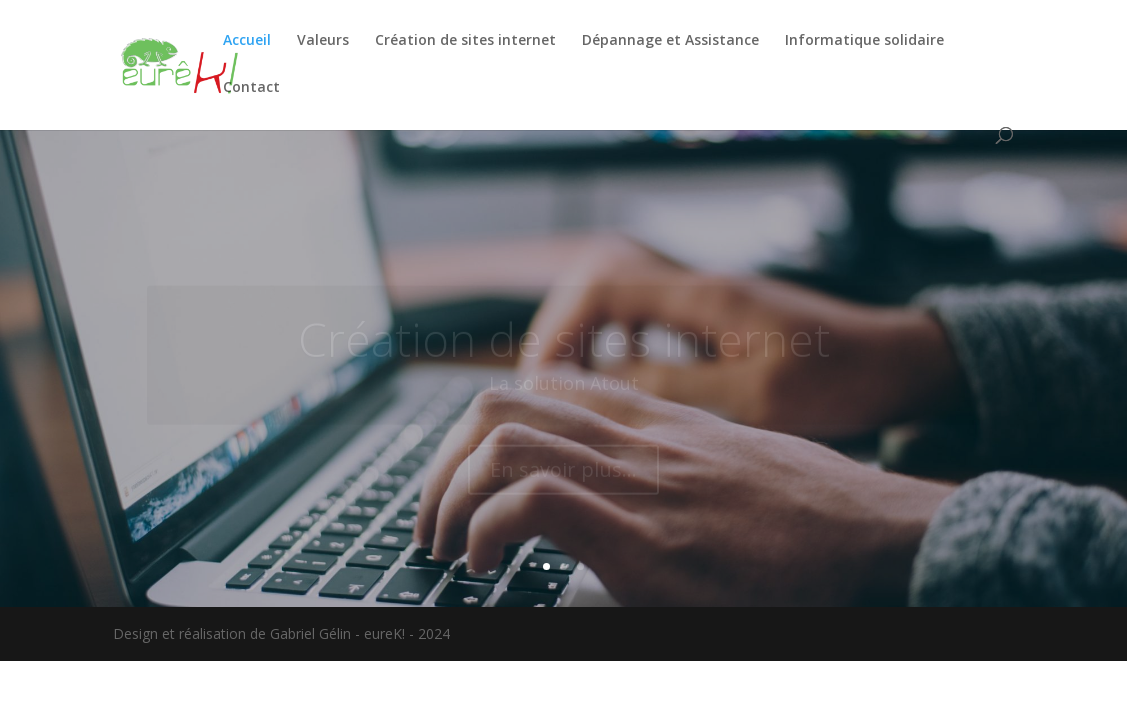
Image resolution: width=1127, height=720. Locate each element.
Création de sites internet (465, 41)
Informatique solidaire (864, 41)
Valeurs (323, 41)
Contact (251, 88)
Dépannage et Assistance (670, 41)
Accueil (247, 41)
